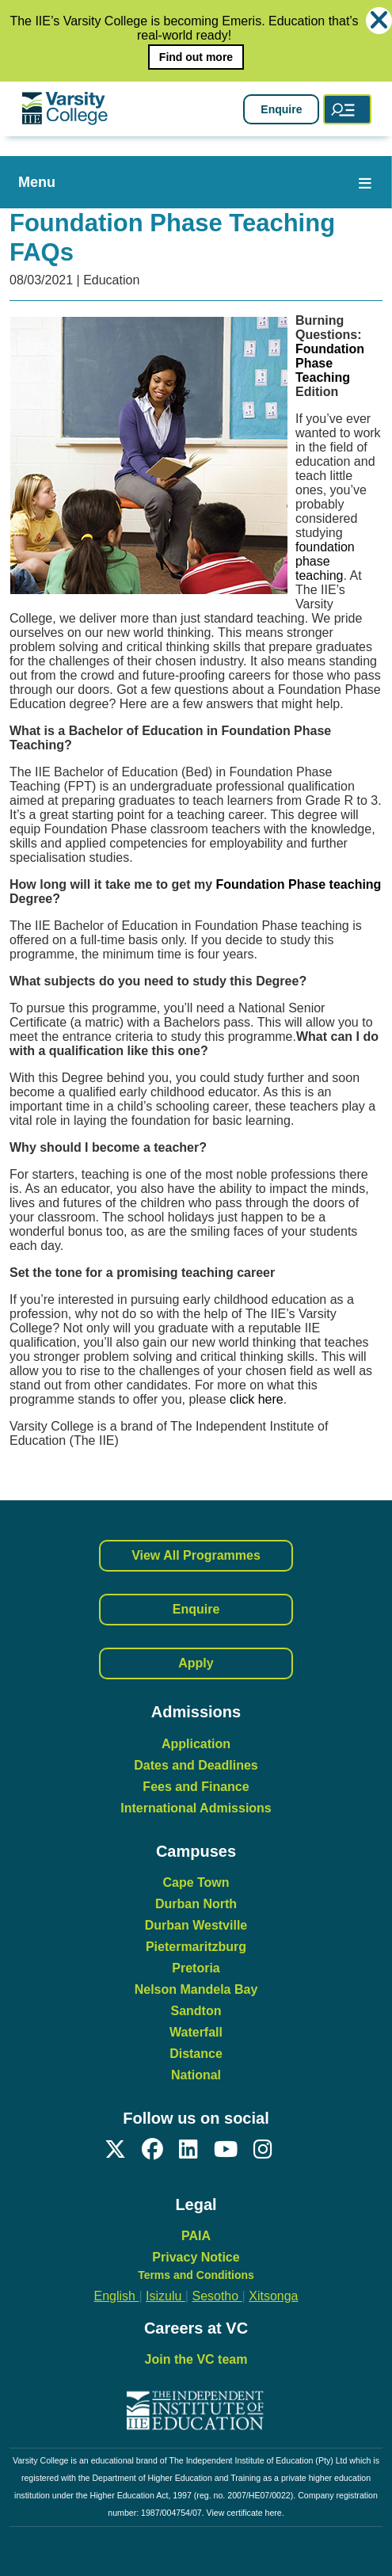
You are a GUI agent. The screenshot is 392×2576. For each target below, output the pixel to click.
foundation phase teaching (325, 561)
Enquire (281, 109)
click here (257, 1399)
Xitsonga (273, 2296)
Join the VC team (196, 2359)
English (116, 2296)
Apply (195, 1663)
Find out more (196, 57)
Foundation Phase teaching (298, 884)
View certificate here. (245, 2512)
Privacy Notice (195, 2257)
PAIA (196, 2236)
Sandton (196, 2011)
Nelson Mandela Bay (196, 1989)
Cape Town (195, 1882)
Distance (196, 2053)
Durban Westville (196, 1925)
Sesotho (217, 2296)
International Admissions (196, 1808)
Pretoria (195, 1968)
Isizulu (165, 2296)
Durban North (196, 1904)
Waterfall (196, 2032)
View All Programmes (196, 1555)
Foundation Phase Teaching (329, 363)
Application (196, 1744)
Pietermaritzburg (196, 1946)
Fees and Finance (196, 1786)
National (196, 2075)
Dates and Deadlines (196, 1765)
